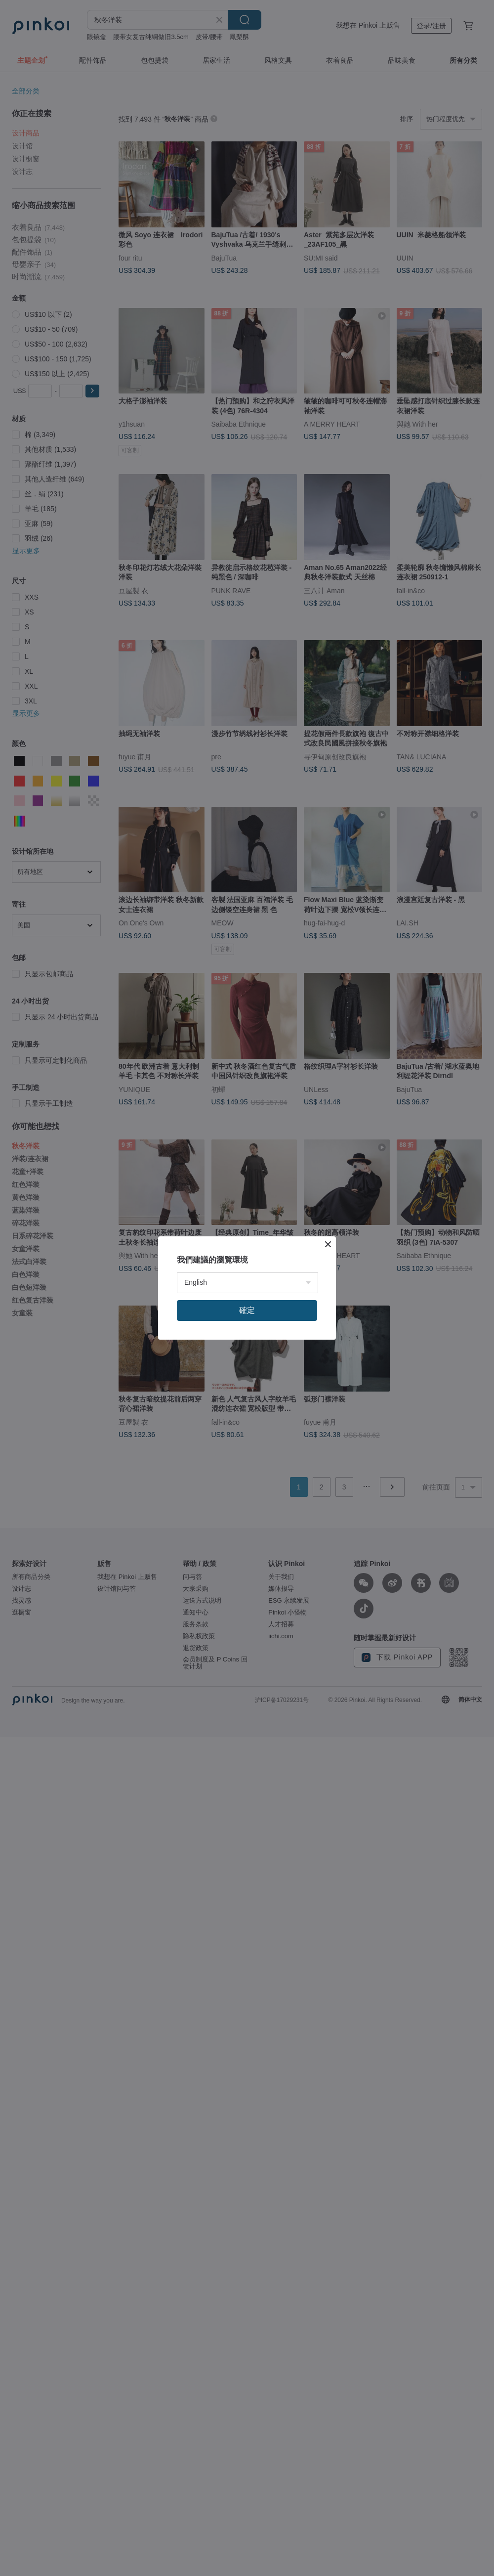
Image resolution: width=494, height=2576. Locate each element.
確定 (247, 1310)
